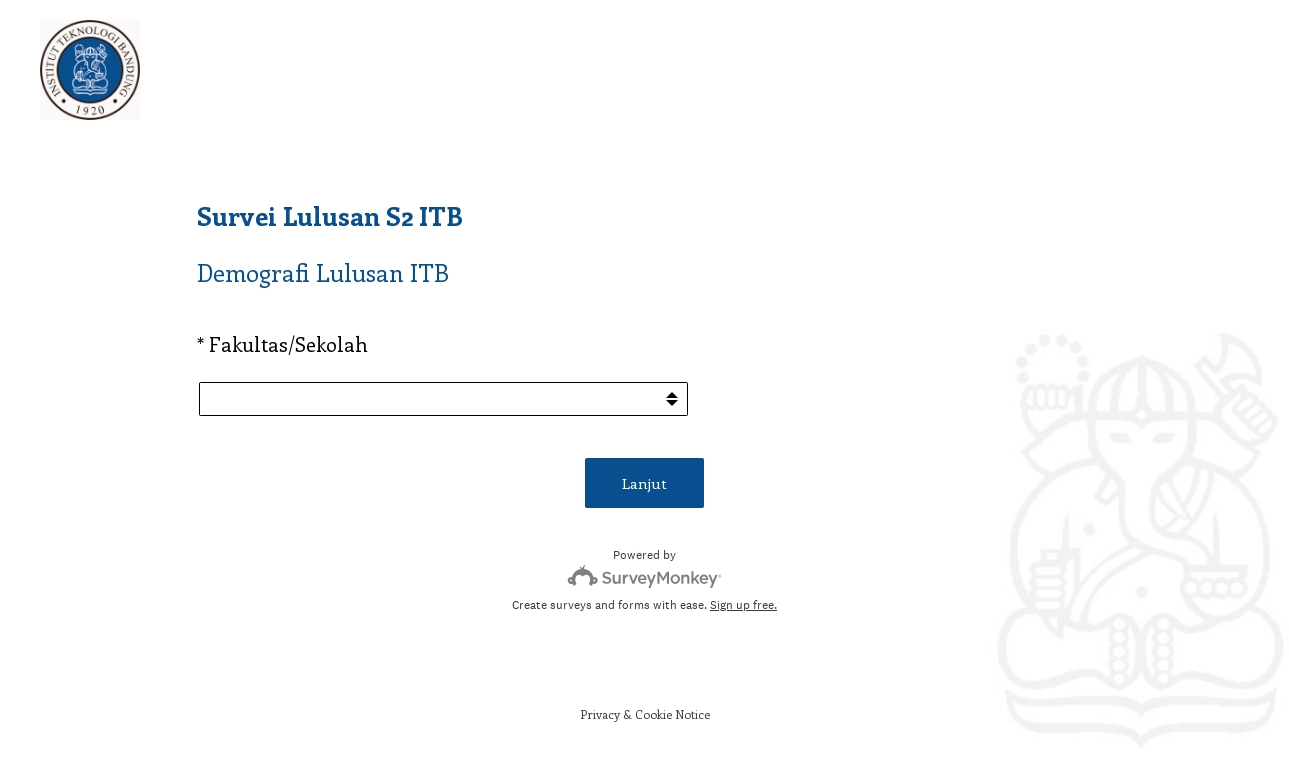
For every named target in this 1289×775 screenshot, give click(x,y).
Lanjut (644, 483)
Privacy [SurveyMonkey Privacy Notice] (600, 714)
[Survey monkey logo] (644, 576)
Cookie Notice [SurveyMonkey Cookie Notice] (672, 714)
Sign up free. (743, 605)
